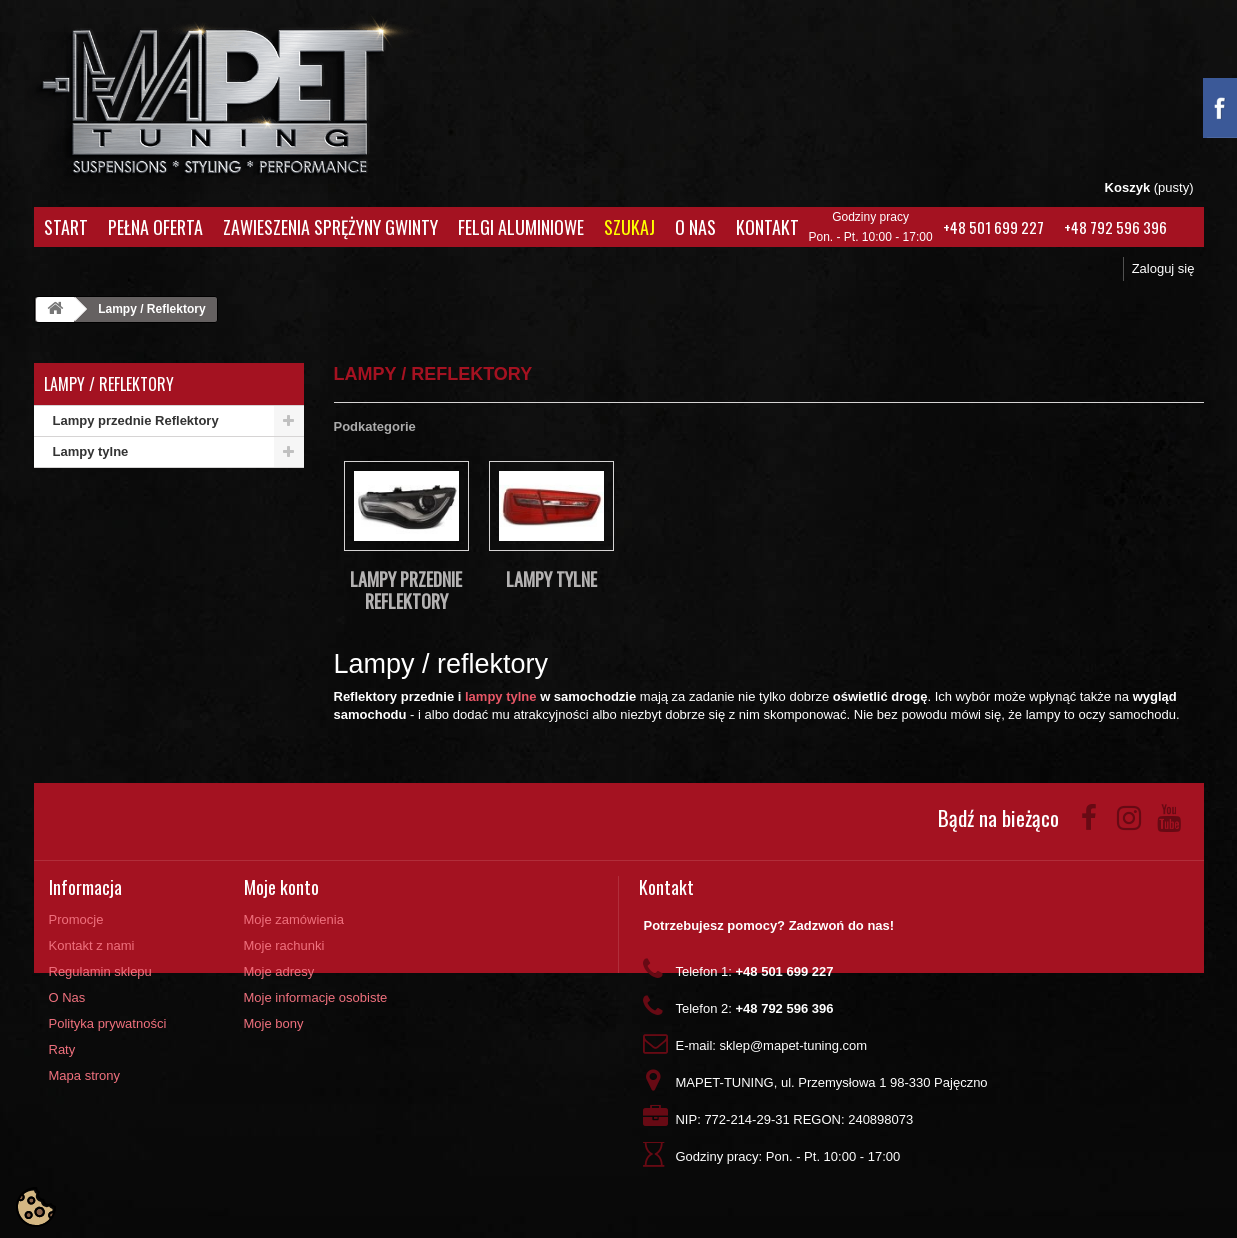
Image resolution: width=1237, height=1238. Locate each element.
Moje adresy (279, 971)
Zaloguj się (1163, 268)
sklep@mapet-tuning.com (794, 1045)
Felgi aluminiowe (521, 227)
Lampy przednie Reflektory (136, 420)
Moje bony (274, 1023)
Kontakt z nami (92, 945)
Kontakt (767, 227)
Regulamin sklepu (100, 971)
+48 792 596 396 (1115, 227)
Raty (62, 1049)
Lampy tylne (91, 451)
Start (66, 227)
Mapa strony (85, 1075)
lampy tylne (501, 696)
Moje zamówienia (294, 919)
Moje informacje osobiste (316, 997)
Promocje (76, 919)
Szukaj (629, 227)
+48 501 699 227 (993, 227)
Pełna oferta (155, 227)
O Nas (695, 227)
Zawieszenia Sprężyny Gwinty (330, 227)
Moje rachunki (284, 945)
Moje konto (281, 887)
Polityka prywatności (108, 1023)
